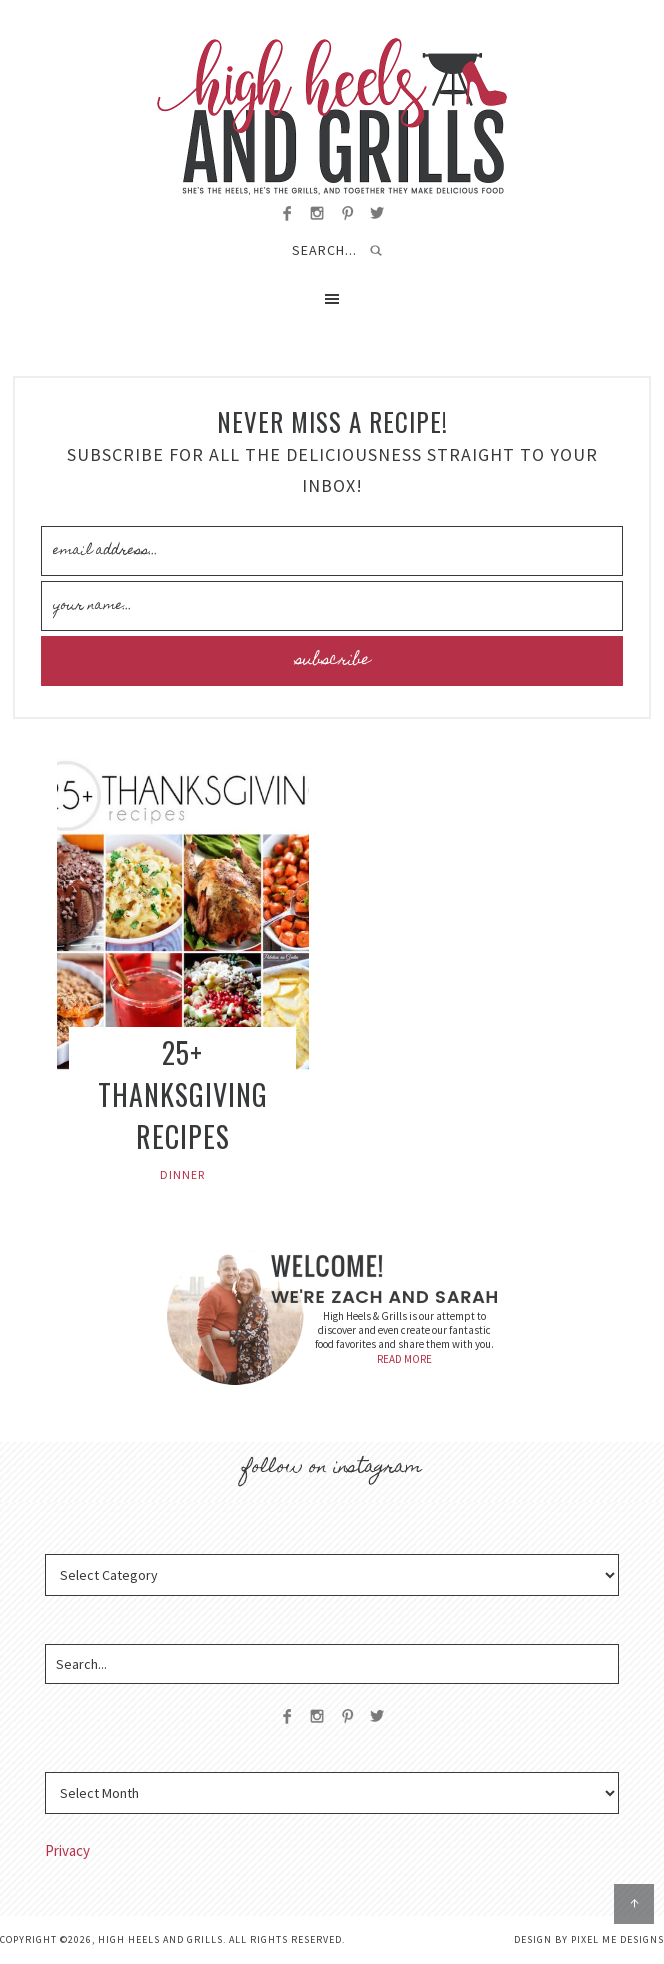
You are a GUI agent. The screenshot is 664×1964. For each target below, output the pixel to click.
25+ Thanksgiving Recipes (183, 1094)
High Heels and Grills (332, 116)
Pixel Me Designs (617, 1939)
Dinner (182, 1174)
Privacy (67, 1850)
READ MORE (404, 1359)
